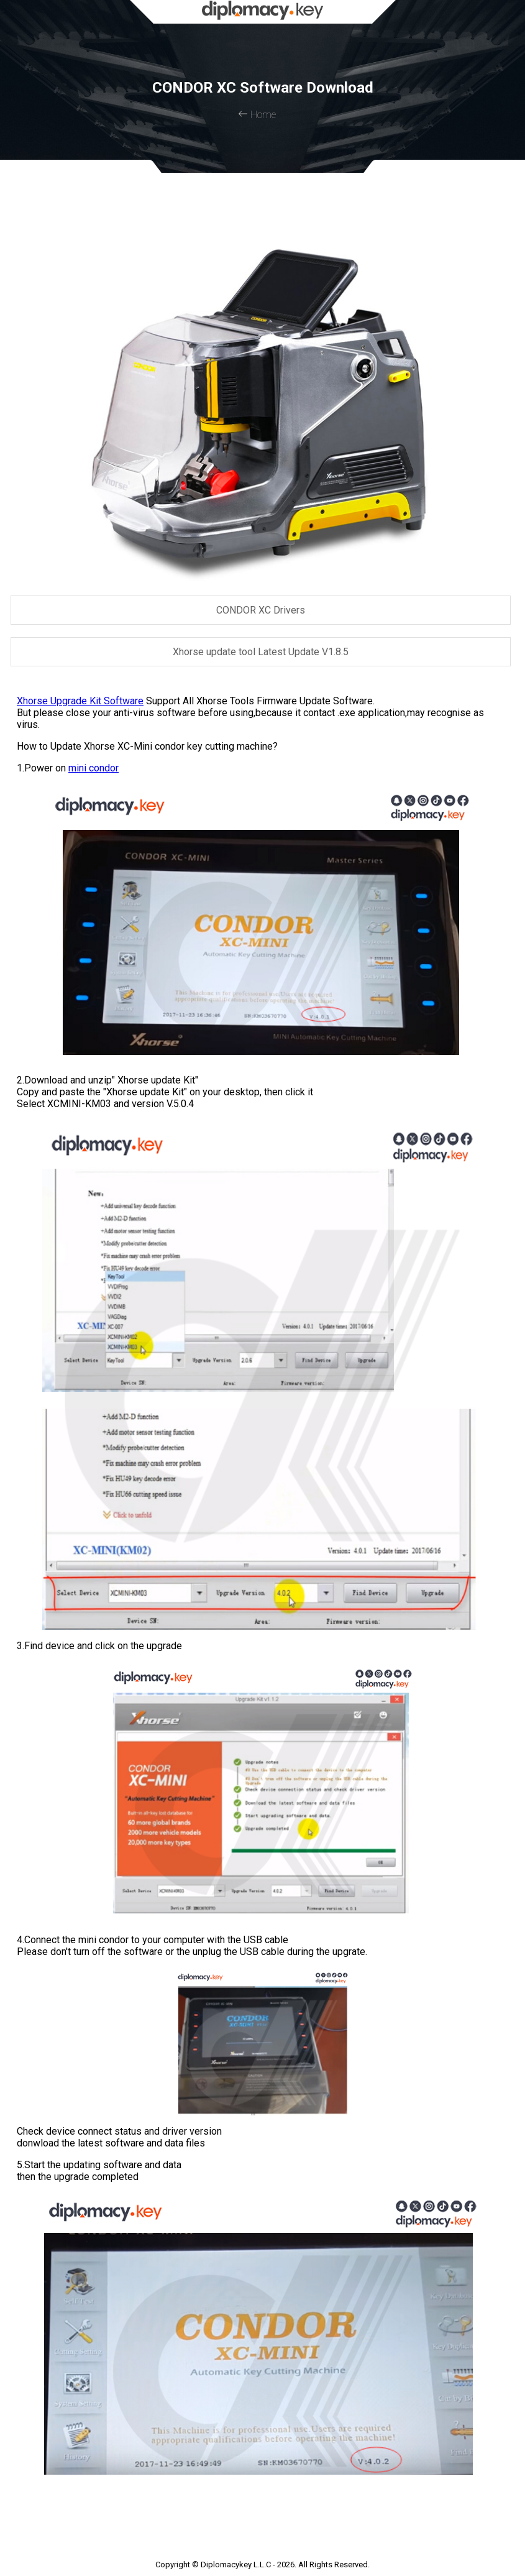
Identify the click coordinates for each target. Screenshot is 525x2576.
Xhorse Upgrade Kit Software (80, 701)
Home (257, 115)
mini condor (93, 768)
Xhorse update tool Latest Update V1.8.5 (261, 652)
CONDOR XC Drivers (260, 610)
